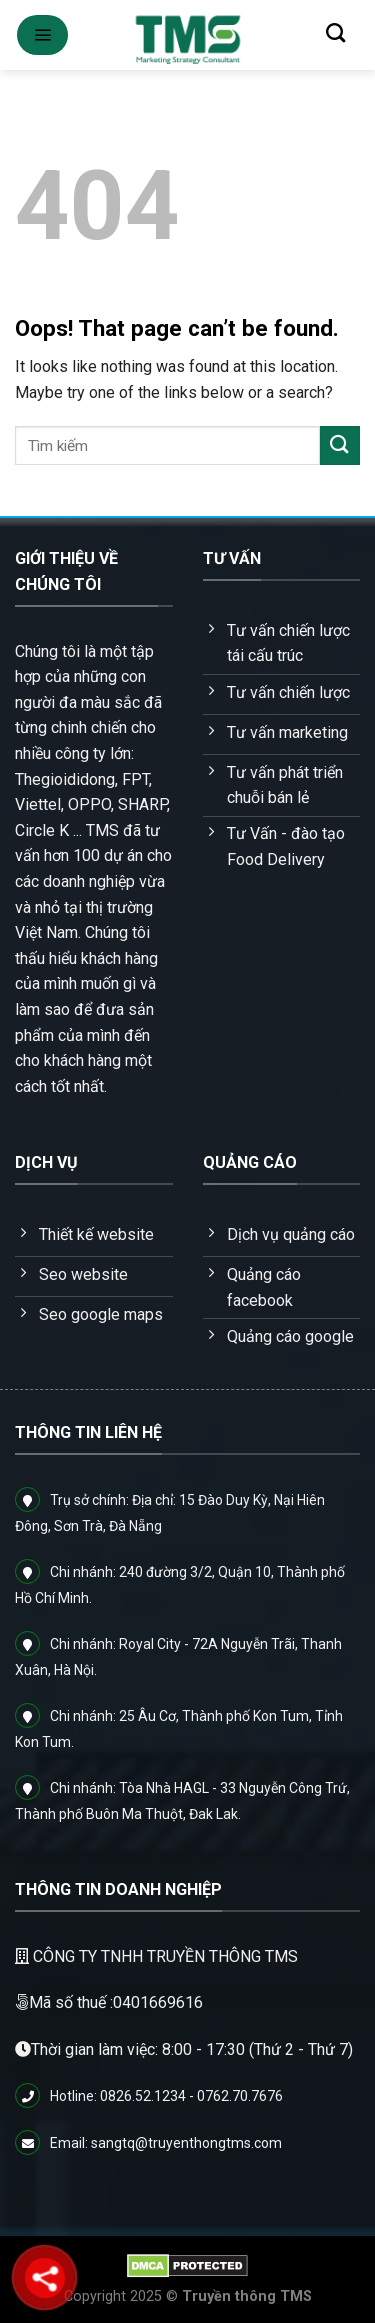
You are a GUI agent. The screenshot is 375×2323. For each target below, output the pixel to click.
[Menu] (42, 35)
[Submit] (340, 445)
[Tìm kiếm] (335, 32)
